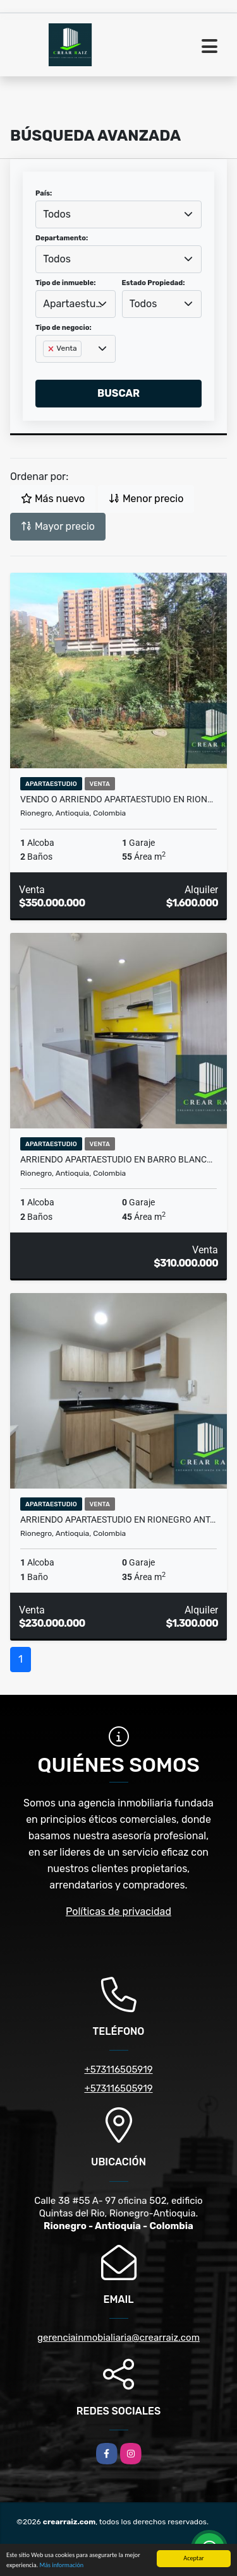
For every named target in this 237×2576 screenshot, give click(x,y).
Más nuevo (53, 499)
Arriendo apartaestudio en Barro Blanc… (116, 1159)
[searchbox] (47, 369)
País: (43, 193)
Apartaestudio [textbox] (75, 304)
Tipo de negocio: (63, 328)
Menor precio (146, 499)
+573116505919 (118, 2069)
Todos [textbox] (57, 214)
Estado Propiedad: (153, 283)
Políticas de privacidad (118, 1911)
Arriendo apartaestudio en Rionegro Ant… (118, 1519)
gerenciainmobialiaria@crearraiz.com (118, 2337)
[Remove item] (51, 348)
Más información (61, 2565)
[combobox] (118, 214)
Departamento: (61, 238)
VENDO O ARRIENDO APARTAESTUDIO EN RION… (116, 799)
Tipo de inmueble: (65, 283)
